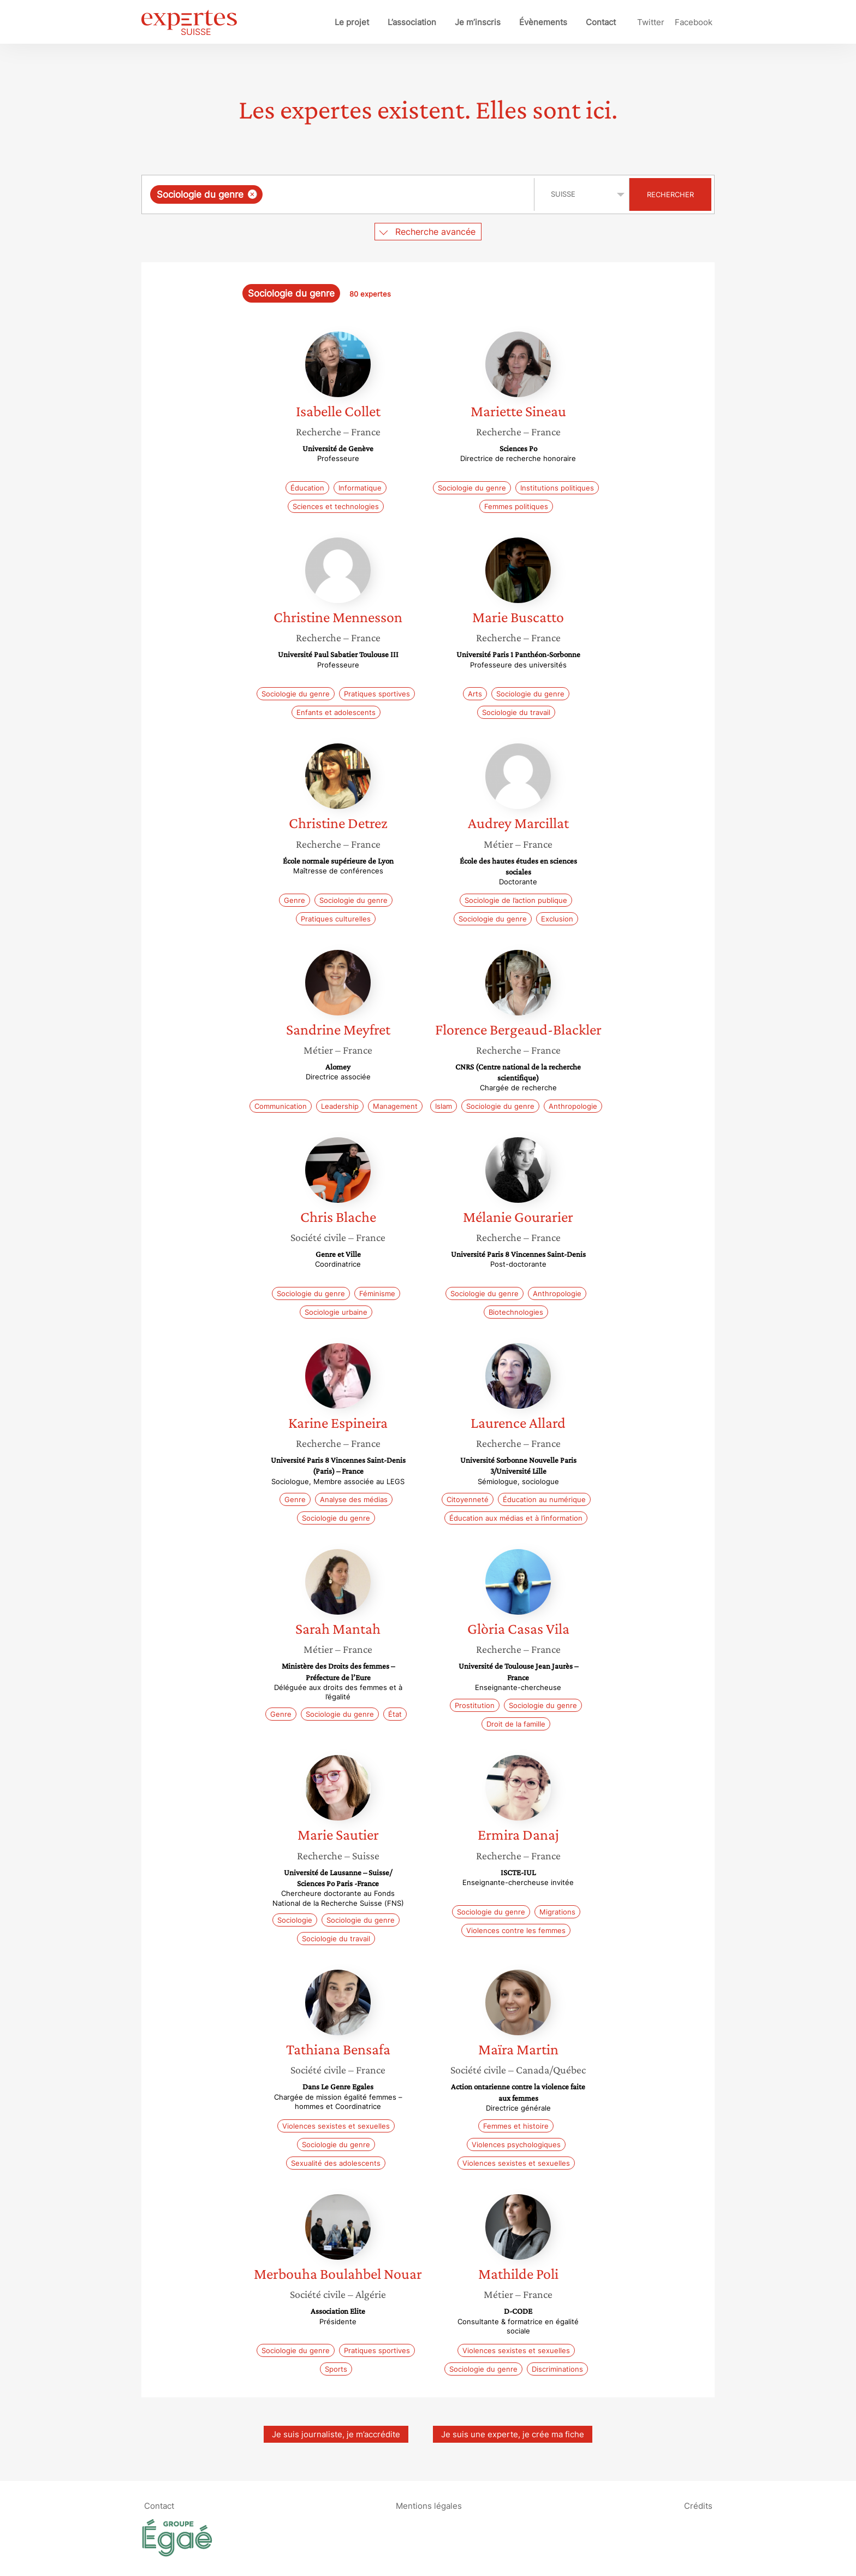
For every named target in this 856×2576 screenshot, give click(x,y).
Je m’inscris (478, 22)
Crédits (698, 2505)
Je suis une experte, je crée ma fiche (512, 2434)
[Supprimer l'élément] (252, 194)
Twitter (650, 22)
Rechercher (670, 194)
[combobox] (339, 194)
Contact (601, 22)
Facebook (693, 22)
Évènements (543, 22)
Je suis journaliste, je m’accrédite (336, 2434)
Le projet (352, 22)
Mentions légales (429, 2505)
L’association (412, 22)
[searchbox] (378, 194)
